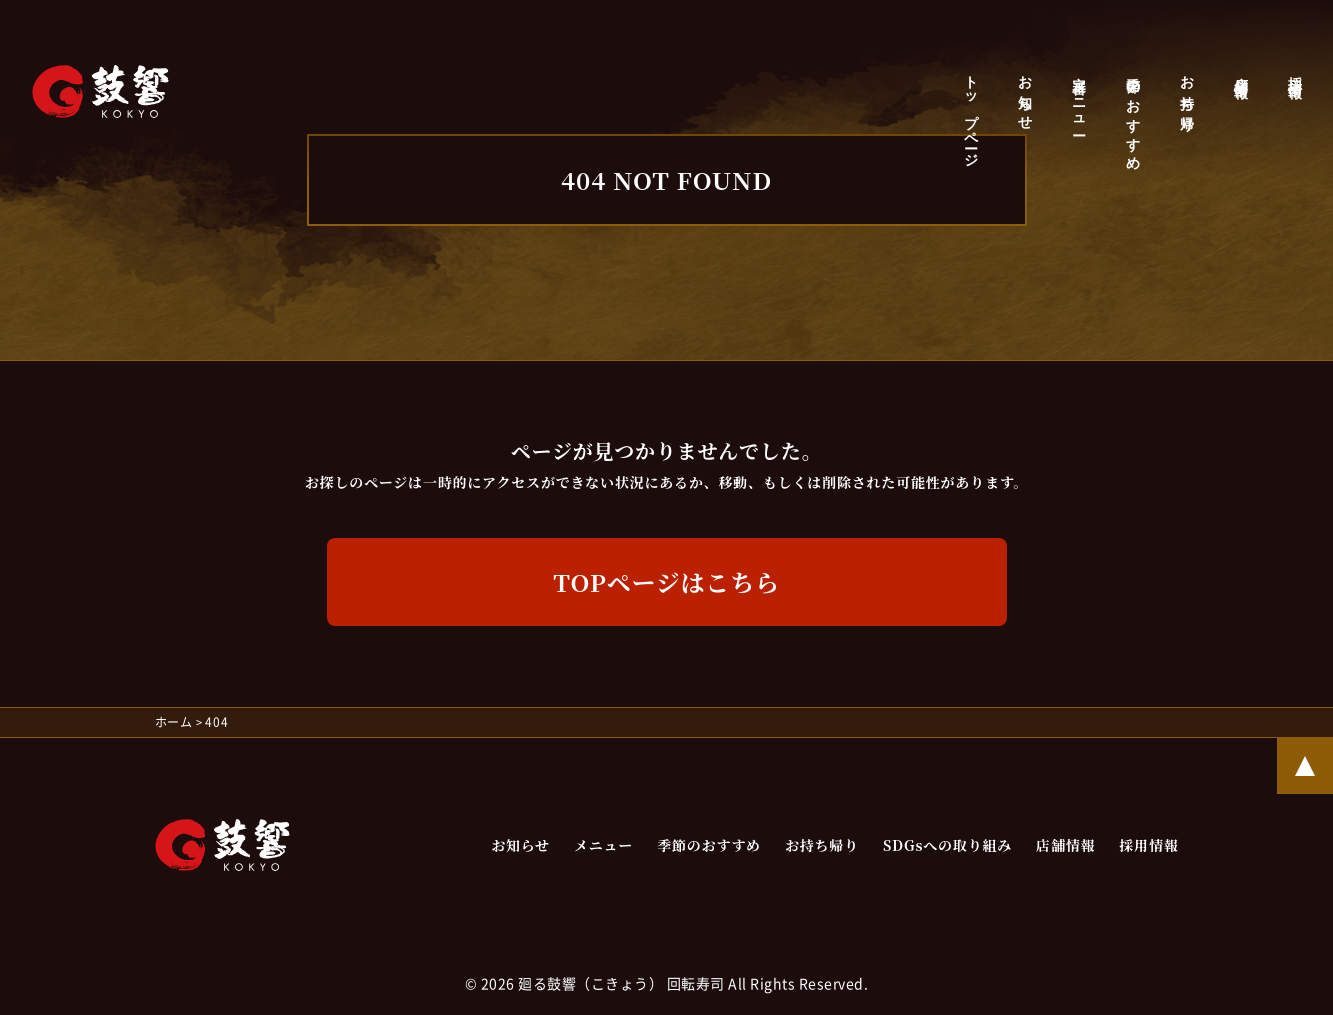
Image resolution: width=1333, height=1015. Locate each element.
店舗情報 (1240, 71)
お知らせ (1024, 95)
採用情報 (1294, 71)
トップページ (970, 114)
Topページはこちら (666, 581)
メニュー (603, 845)
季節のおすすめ (1132, 116)
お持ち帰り (1186, 97)
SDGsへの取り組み (947, 845)
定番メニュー (1078, 98)
